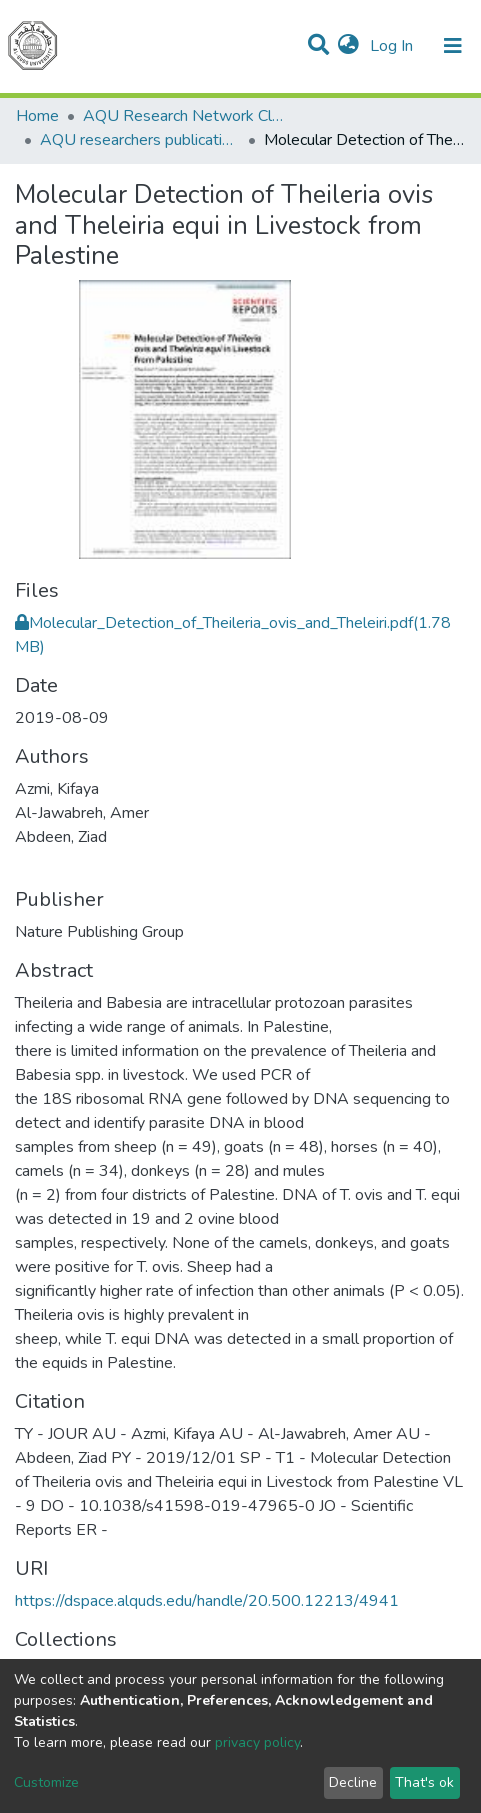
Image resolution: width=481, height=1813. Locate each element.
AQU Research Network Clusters (183, 116)
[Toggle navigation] (453, 46)
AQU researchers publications (140, 140)
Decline (353, 1782)
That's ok (424, 1782)
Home (37, 116)
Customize (46, 1782)
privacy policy (257, 1742)
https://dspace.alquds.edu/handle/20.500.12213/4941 (207, 1601)
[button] (348, 46)
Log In (393, 46)
